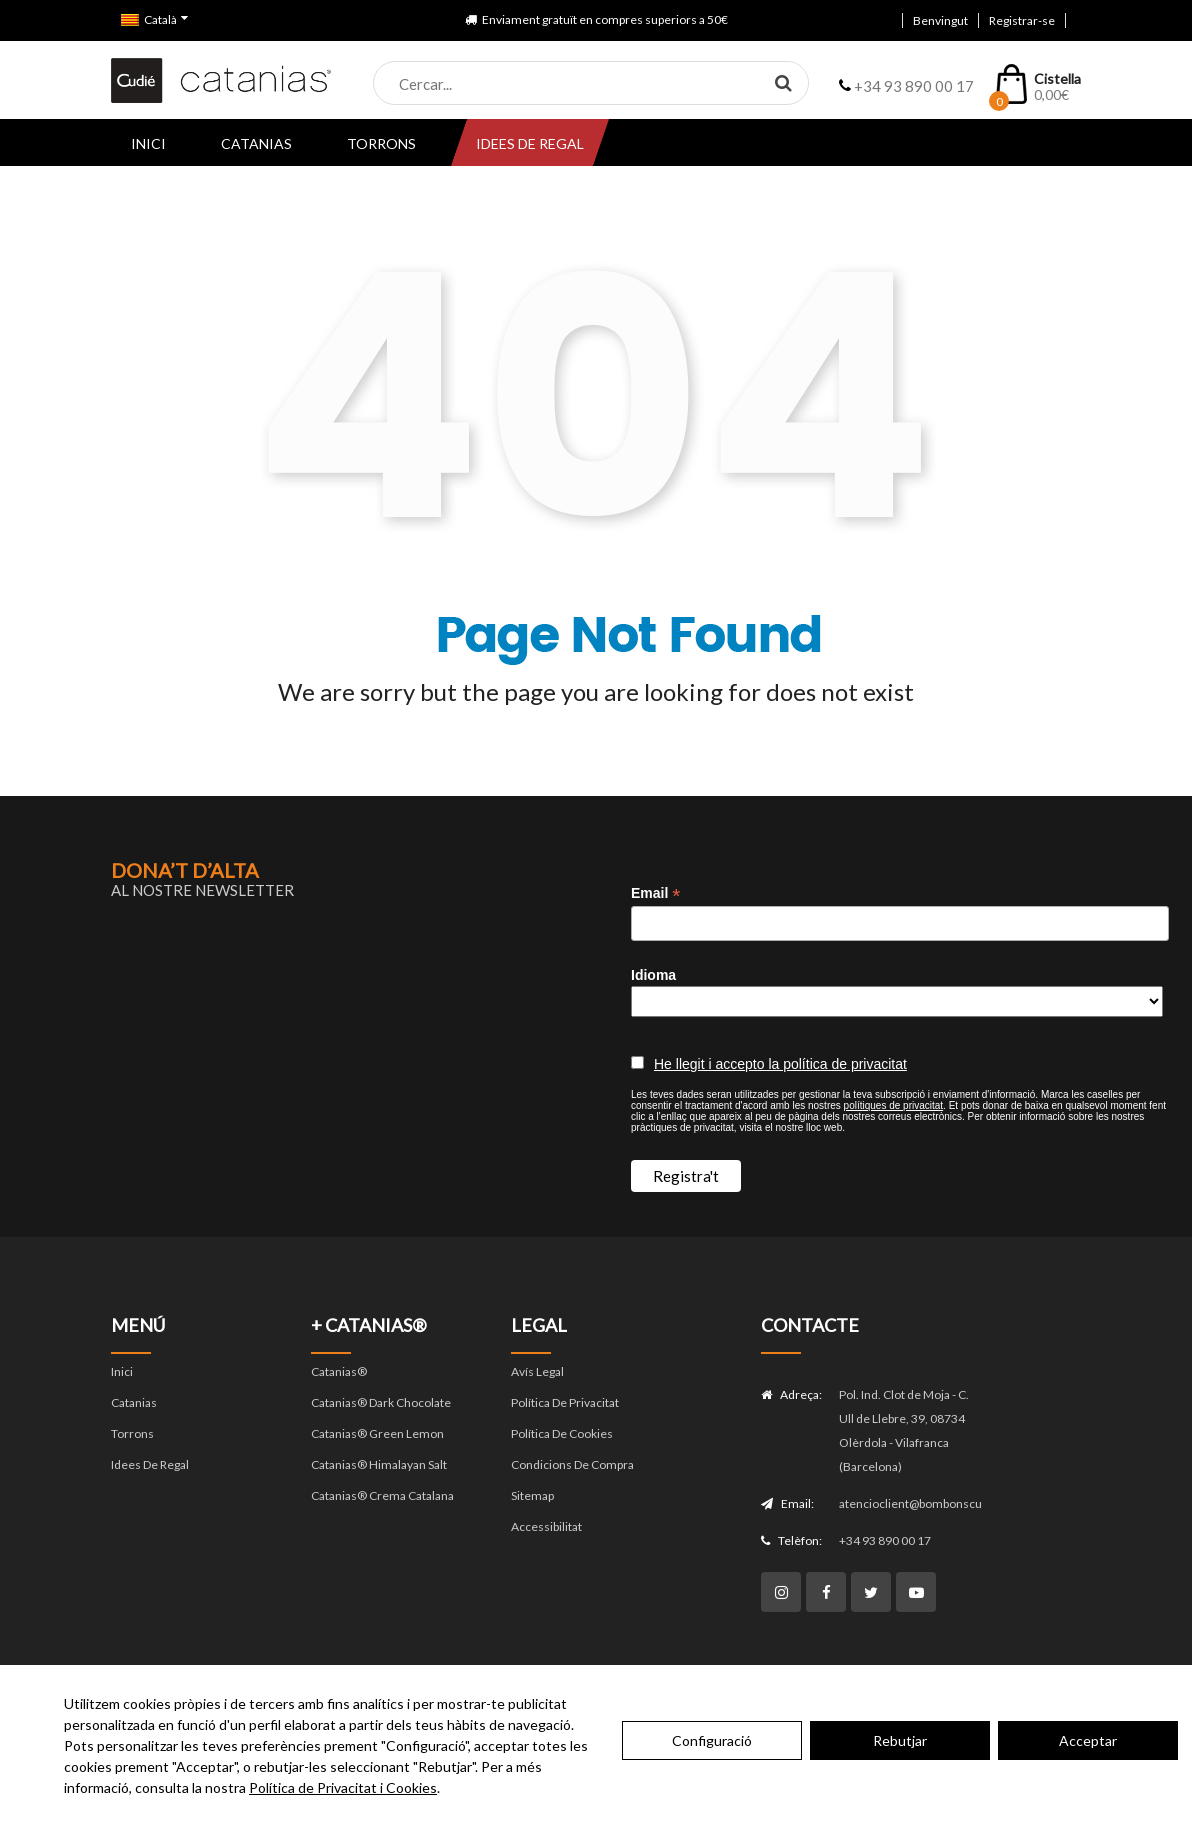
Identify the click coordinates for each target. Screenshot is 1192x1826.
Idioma (653, 975)
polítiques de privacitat (894, 1105)
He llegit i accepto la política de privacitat (780, 1064)
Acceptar (1088, 1740)
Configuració (712, 1740)
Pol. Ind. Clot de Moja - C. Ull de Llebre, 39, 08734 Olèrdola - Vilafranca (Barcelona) (904, 1430)
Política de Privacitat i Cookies (343, 1787)
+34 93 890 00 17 (885, 1540)
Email (655, 893)
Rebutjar (900, 1740)
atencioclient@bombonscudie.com (910, 1503)
